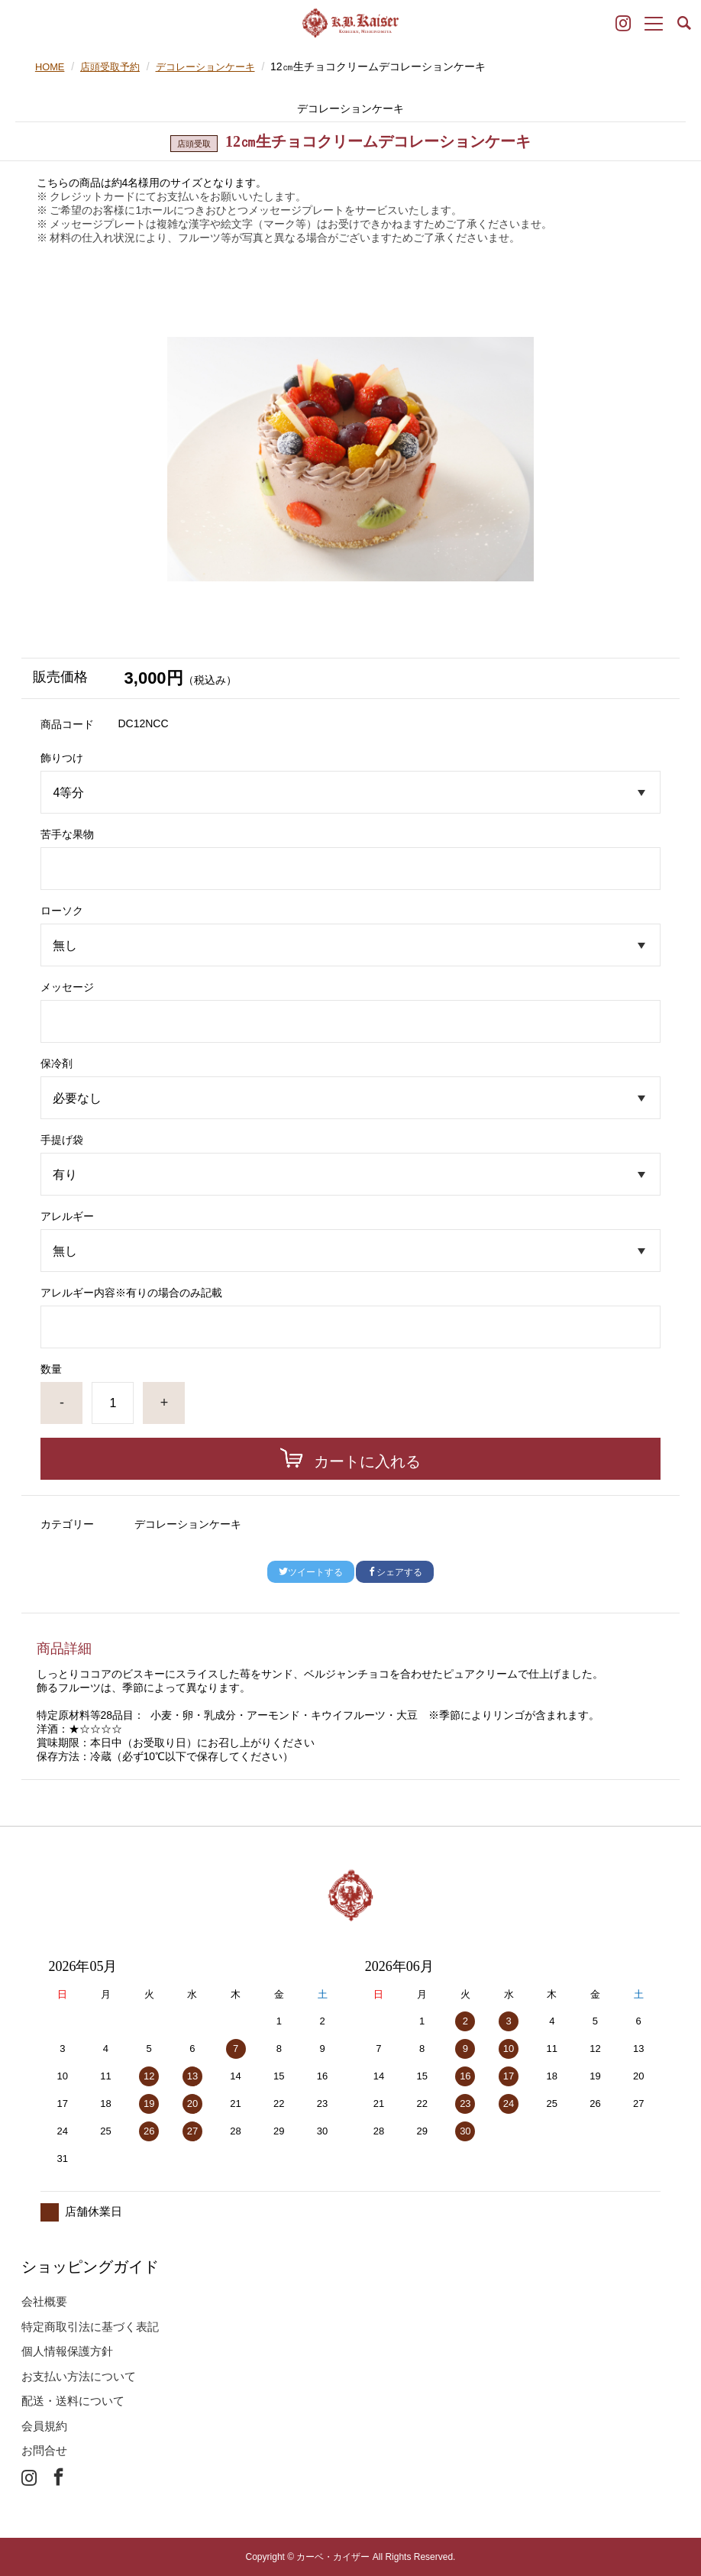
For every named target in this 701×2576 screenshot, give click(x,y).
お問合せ (44, 2450)
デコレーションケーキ (216, 66)
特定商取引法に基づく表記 (90, 2326)
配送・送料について (72, 2400)
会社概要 (44, 2301)
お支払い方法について (78, 2376)
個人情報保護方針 (67, 2351)
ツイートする (311, 1572)
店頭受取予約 (114, 66)
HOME (51, 66)
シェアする (394, 1572)
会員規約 (44, 2425)
